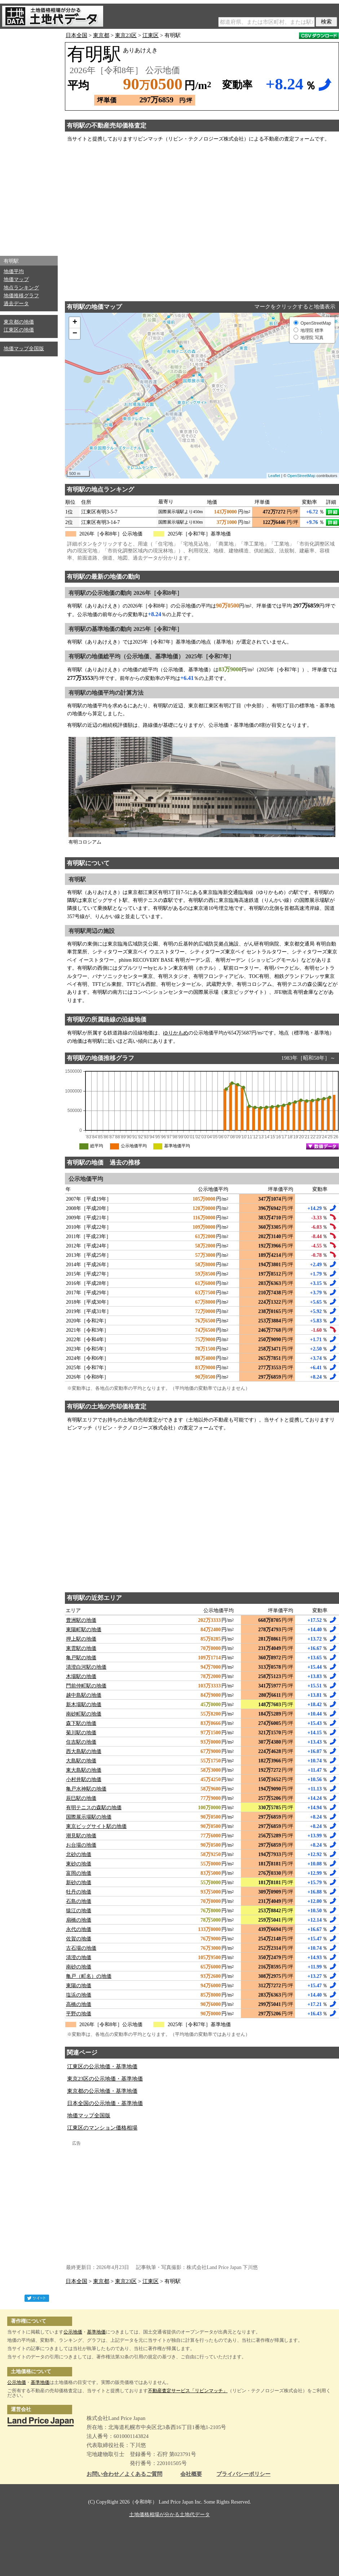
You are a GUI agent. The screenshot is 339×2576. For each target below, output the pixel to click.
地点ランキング (21, 287)
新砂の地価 (78, 1882)
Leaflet (274, 475)
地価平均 (14, 271)
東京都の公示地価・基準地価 (102, 2091)
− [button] (74, 333)
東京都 (101, 35)
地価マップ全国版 (24, 348)
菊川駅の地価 (81, 1732)
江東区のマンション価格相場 (102, 2128)
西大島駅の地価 (83, 1751)
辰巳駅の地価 (81, 1798)
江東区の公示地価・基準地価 (102, 2066)
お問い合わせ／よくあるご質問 (124, 2474)
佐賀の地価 (78, 1938)
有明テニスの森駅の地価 (94, 1807)
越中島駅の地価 (83, 1695)
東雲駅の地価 (81, 1648)
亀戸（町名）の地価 (88, 1976)
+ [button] (74, 322)
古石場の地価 (81, 1948)
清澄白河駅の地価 (86, 1667)
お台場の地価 (81, 1845)
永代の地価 (78, 1929)
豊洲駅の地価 (81, 1620)
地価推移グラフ (21, 295)
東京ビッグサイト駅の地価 (96, 1826)
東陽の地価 (78, 1985)
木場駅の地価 (81, 1676)
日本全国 (76, 35)
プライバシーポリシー (243, 2474)
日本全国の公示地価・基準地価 (105, 2103)
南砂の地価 (78, 1967)
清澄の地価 (78, 1957)
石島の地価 (78, 1901)
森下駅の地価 (81, 1723)
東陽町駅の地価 (83, 1629)
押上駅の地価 (81, 1639)
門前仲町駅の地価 (86, 1686)
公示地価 (72, 2332)
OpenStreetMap (301, 475)
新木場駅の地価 (83, 1704)
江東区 (150, 35)
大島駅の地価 (81, 1760)
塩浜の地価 (78, 1995)
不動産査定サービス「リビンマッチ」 (188, 2390)
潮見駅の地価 (81, 1835)
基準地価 (96, 2332)
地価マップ (16, 279)
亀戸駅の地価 (81, 1657)
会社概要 (191, 2474)
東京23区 (126, 35)
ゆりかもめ (175, 1033)
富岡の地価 (78, 1873)
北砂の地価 (78, 1854)
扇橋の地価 (78, 1920)
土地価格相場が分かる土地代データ (169, 2514)
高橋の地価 (78, 2004)
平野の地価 (78, 2013)
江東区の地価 (19, 330)
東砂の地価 (78, 1864)
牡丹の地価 (78, 1892)
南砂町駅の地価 (83, 1714)
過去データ (16, 303)
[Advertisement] (29, 140)
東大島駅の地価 (83, 1770)
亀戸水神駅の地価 (86, 1789)
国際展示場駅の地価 (88, 1817)
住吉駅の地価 (81, 1742)
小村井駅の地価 (83, 1779)
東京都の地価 (19, 322)
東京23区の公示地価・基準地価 (105, 2079)
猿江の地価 (78, 1910)
